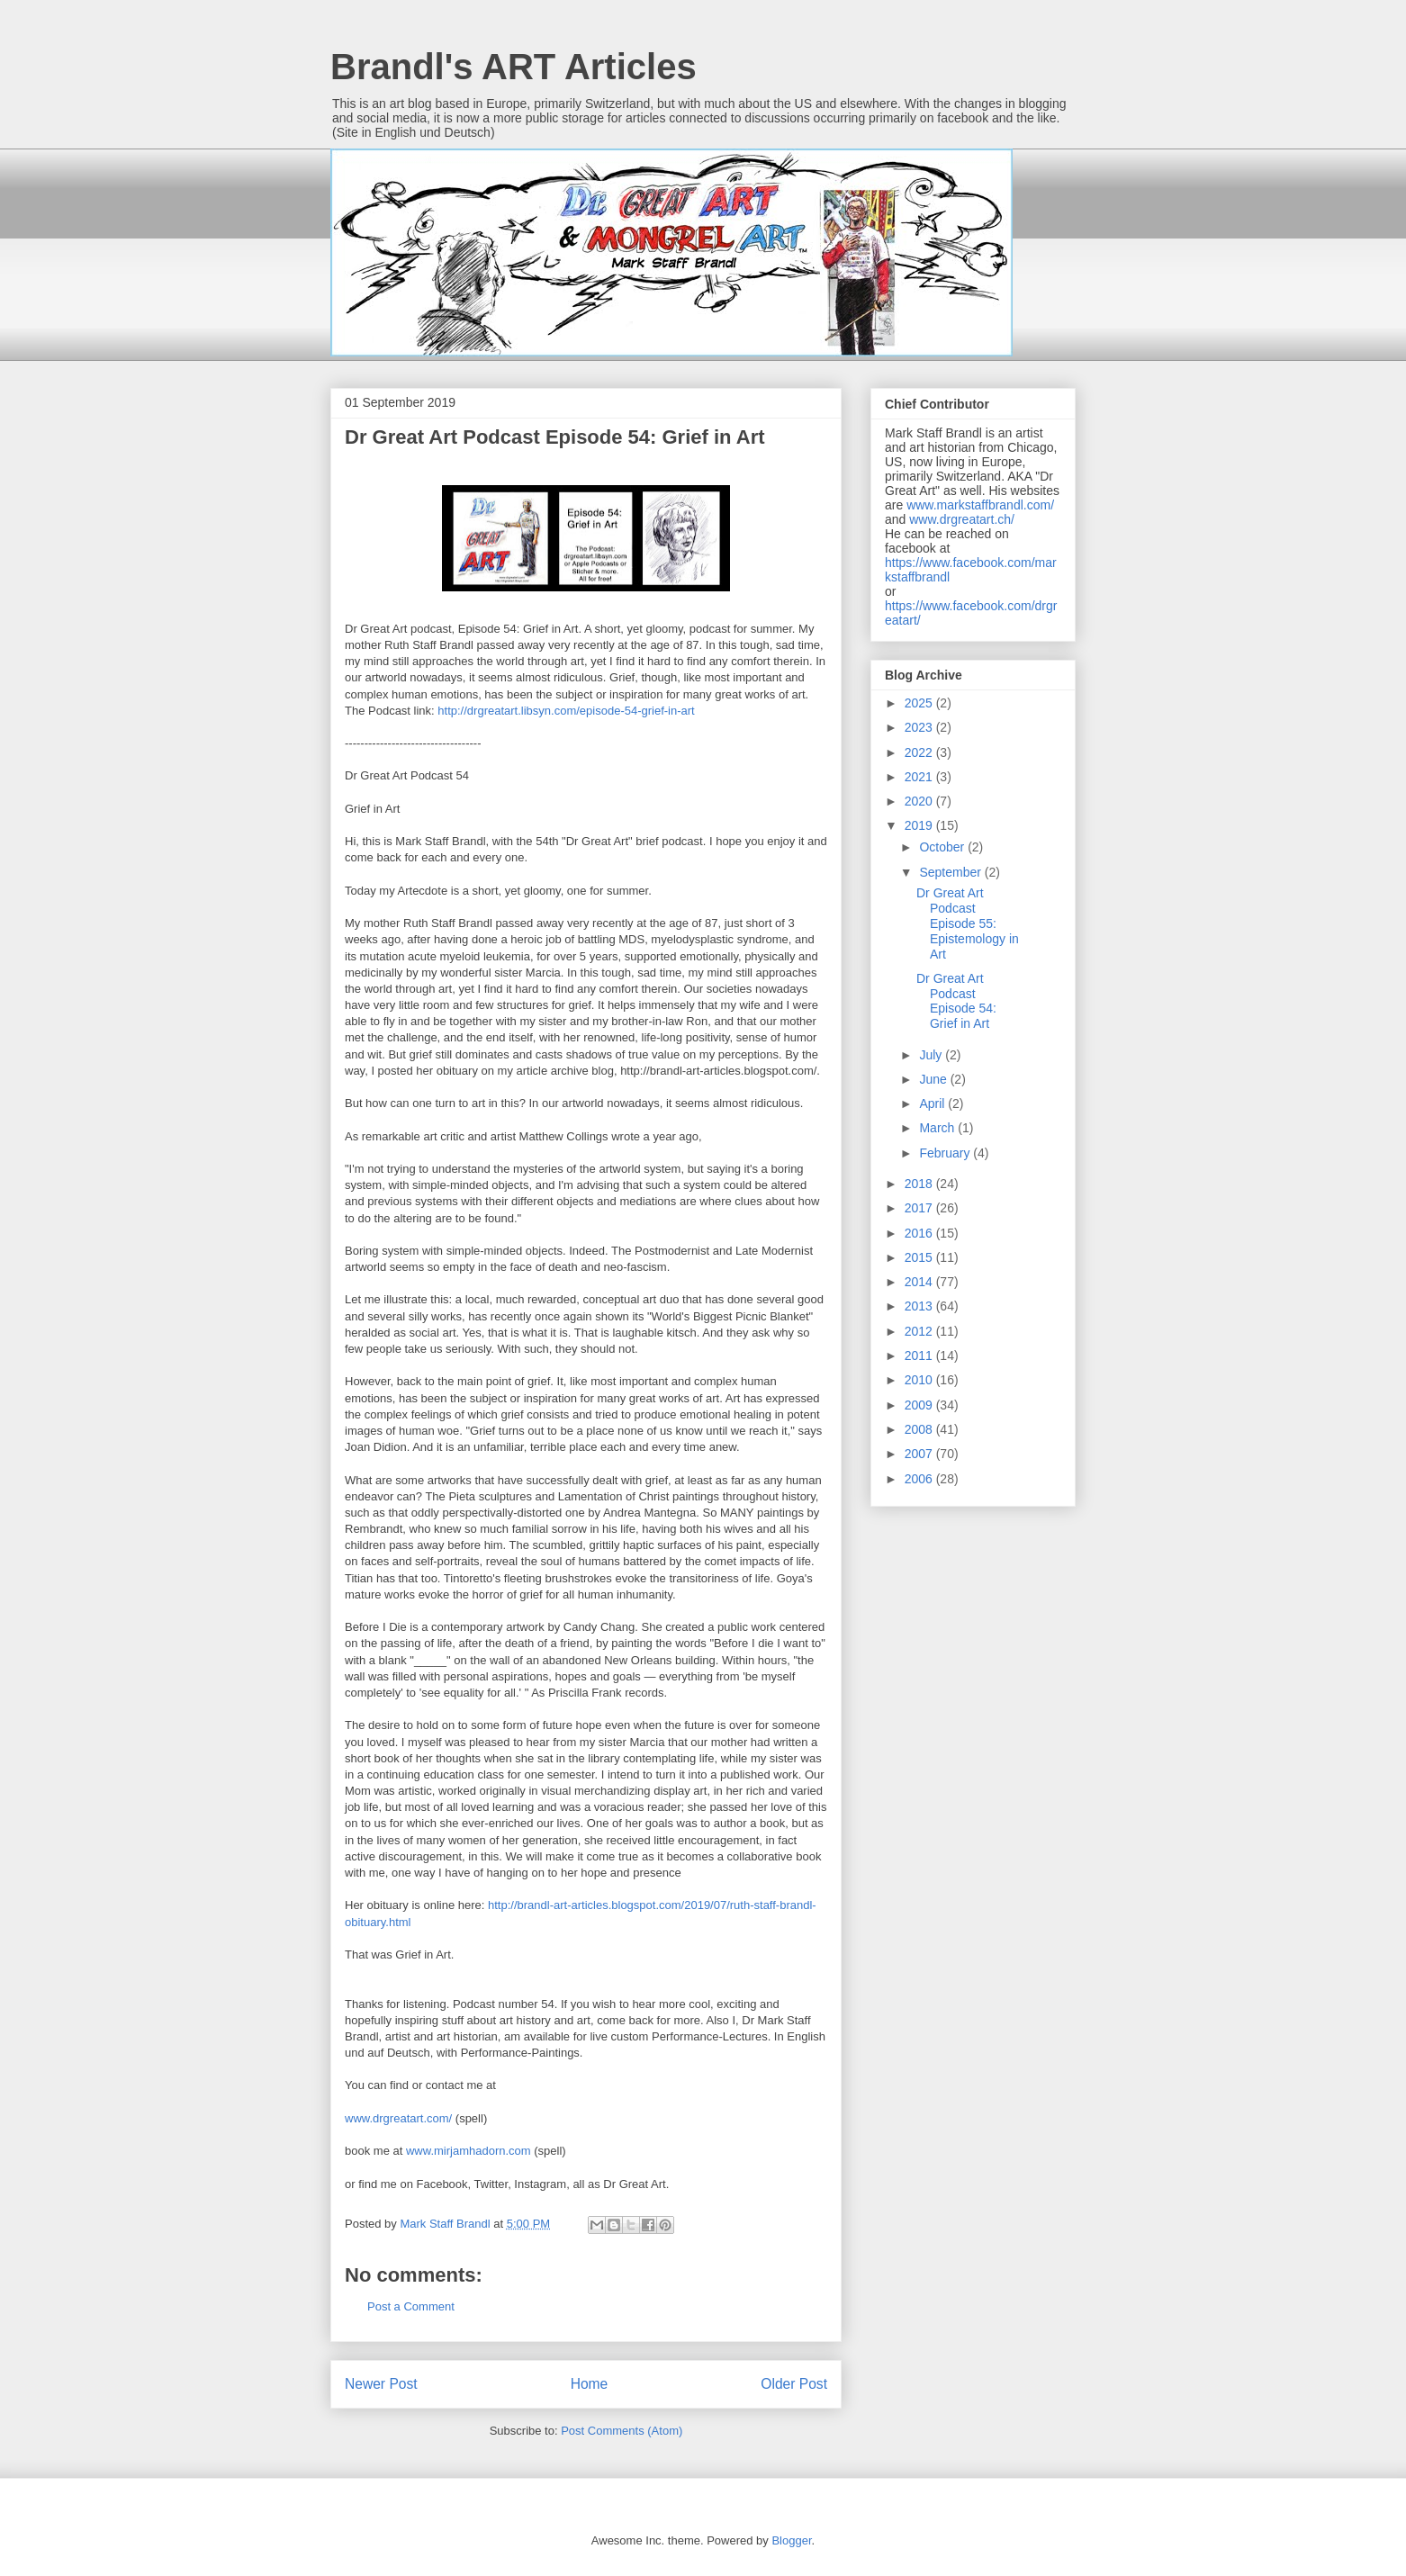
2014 (920, 1281)
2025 (920, 703)
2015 (920, 1257)
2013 (920, 1306)
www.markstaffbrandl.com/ (980, 505)
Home (589, 2383)
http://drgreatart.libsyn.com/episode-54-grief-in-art (565, 710)
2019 (920, 825)
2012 (920, 1331)
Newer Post (381, 2383)
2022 (920, 752)
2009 (920, 1405)
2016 (920, 1233)
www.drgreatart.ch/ (961, 519)
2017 (920, 1208)
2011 (920, 1355)
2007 (920, 1453)
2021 (920, 777)
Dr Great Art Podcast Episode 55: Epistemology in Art (967, 923)
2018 (920, 1183)
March (938, 1128)
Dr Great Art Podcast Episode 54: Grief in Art (956, 1001)
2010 (920, 1380)
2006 (920, 1479)
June (934, 1079)
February (946, 1153)
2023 (920, 727)
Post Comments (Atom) (621, 2430)
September (951, 872)
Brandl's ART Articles (513, 66)
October (943, 847)
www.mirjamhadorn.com (468, 2150)
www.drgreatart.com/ (398, 2118)
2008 (920, 1429)
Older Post (794, 2383)
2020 (920, 801)
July (932, 1055)
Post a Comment (411, 2306)
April (933, 1103)
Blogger (791, 2540)
